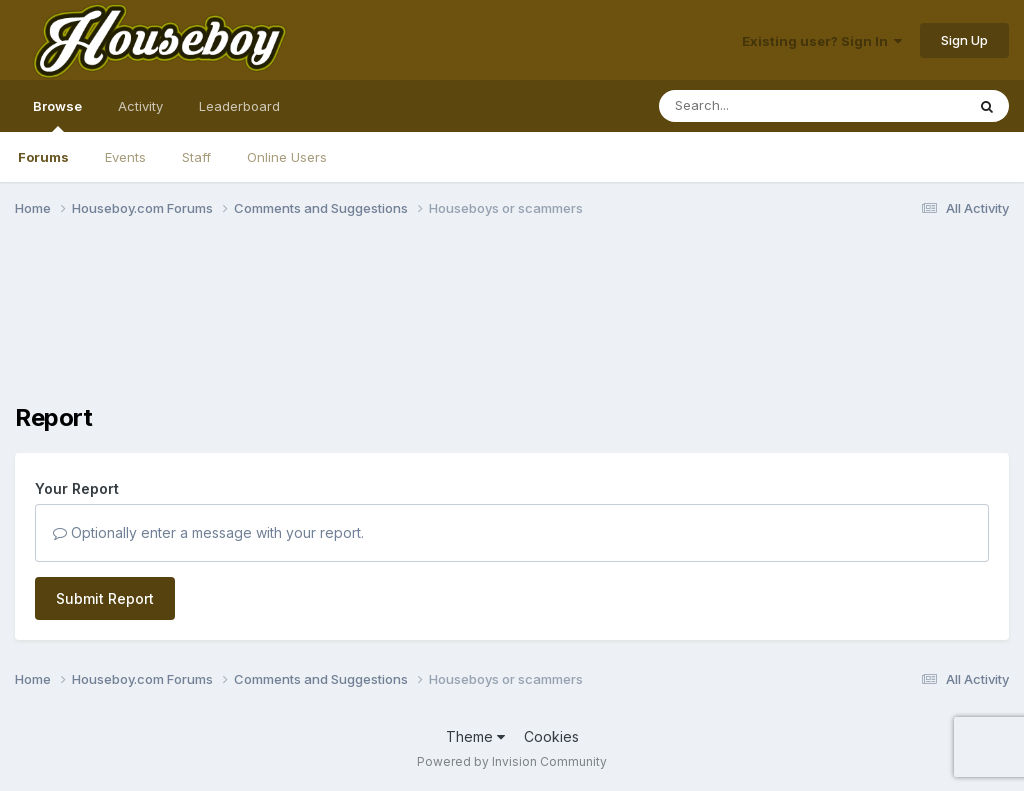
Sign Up (964, 40)
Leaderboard (239, 106)
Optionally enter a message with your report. (208, 532)
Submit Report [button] (105, 598)
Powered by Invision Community (512, 761)
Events (125, 157)
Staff (196, 157)
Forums (43, 157)
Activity (140, 106)
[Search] (757, 106)
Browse (57, 115)
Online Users (287, 157)
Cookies (551, 736)
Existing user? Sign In (822, 41)
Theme (475, 736)
